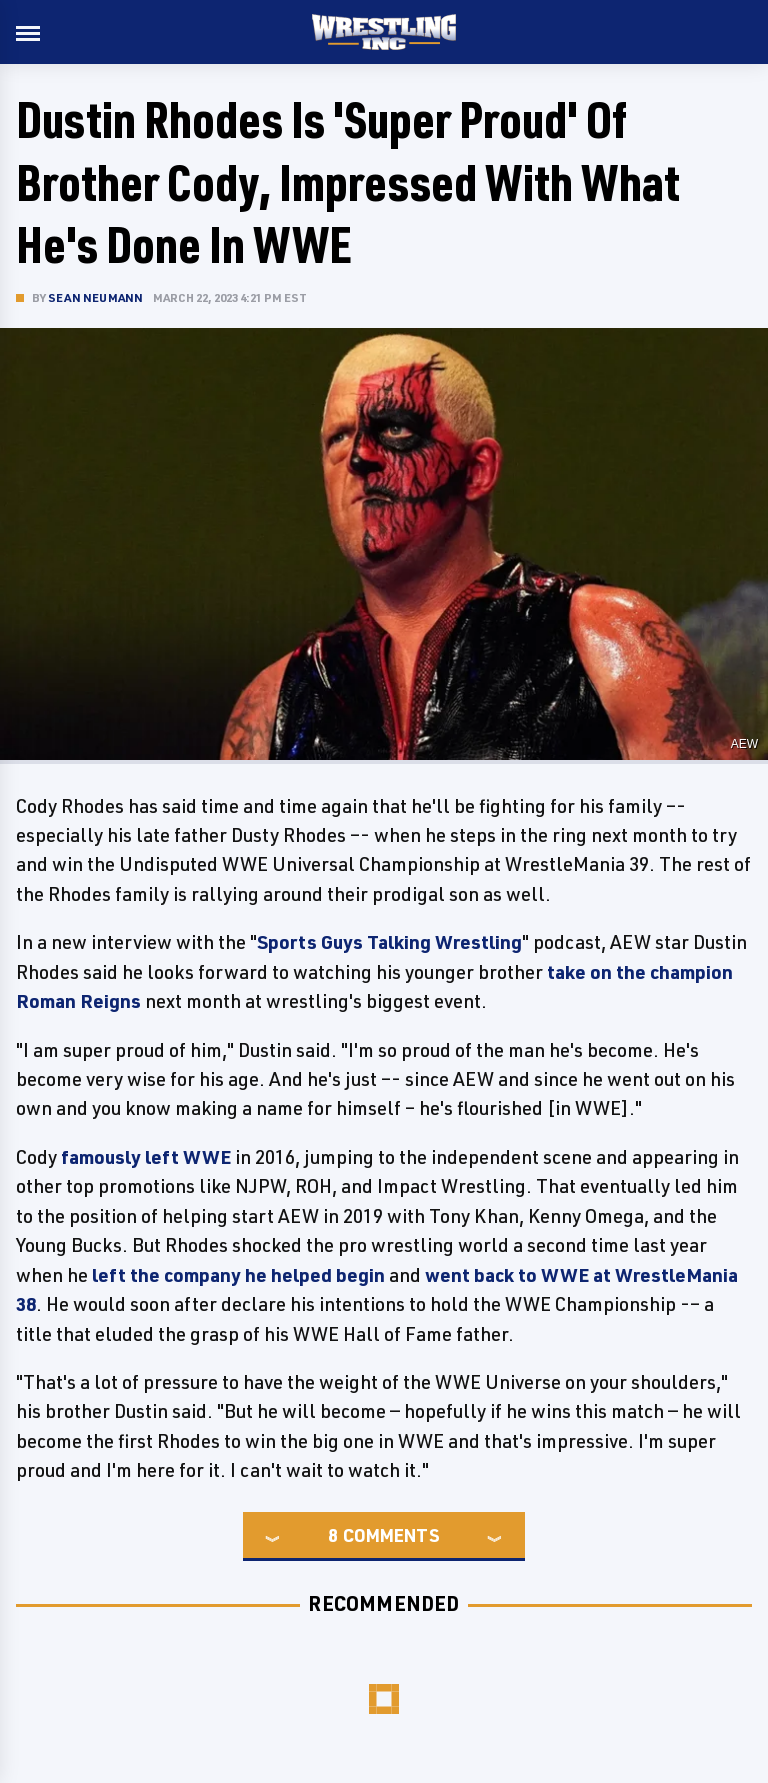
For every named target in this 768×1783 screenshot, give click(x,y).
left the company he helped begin (238, 1275)
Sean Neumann (95, 297)
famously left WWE (146, 1157)
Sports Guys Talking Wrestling (389, 942)
